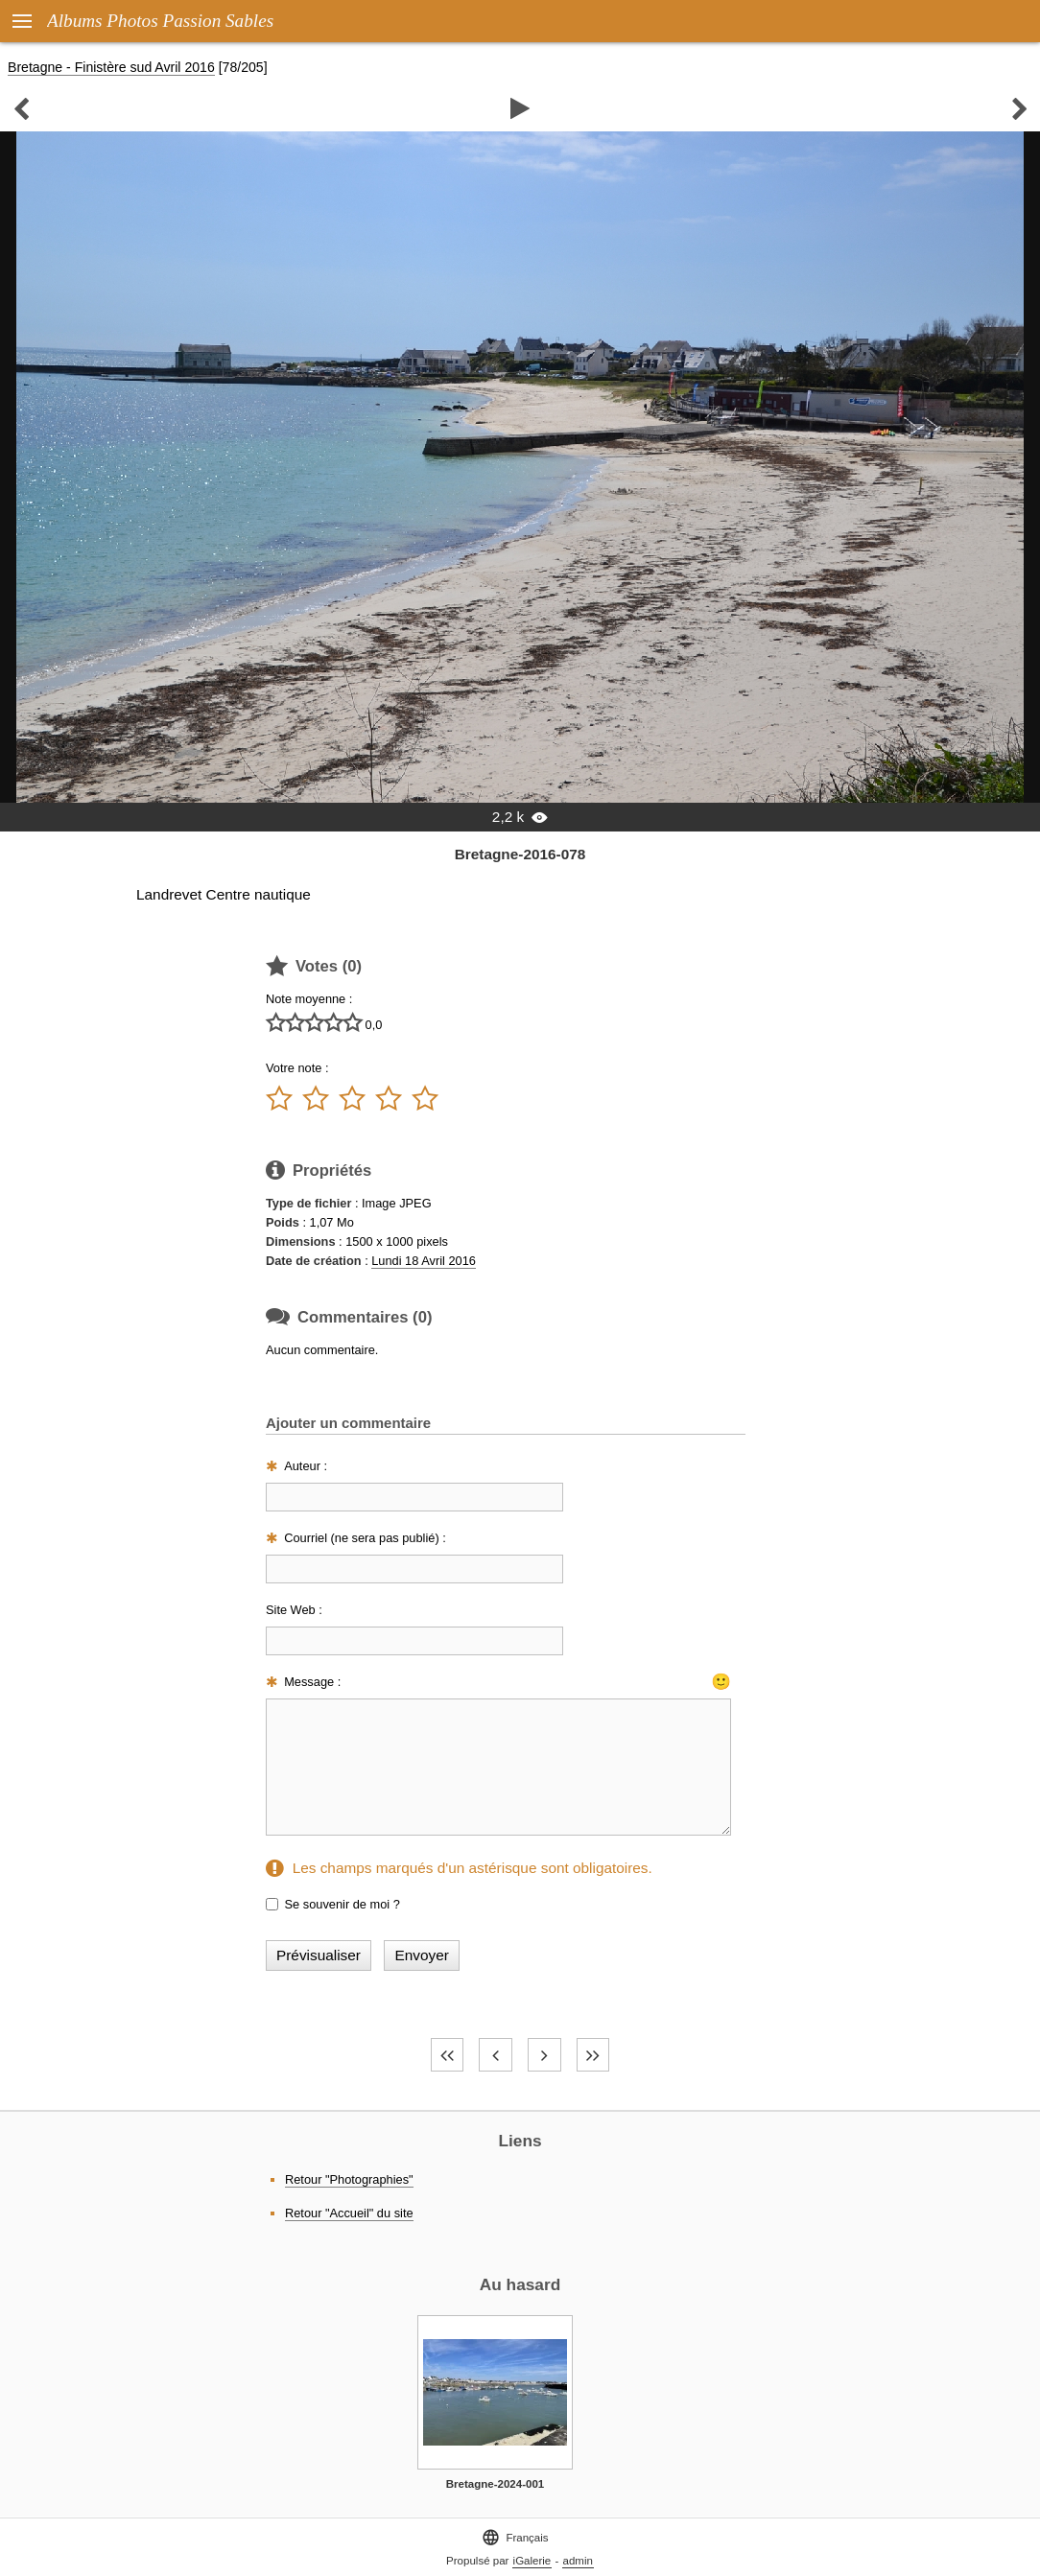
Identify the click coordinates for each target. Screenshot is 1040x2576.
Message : (312, 1681)
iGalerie (532, 2560)
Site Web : (294, 1610)
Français (515, 2537)
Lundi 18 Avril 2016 (423, 1260)
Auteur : (305, 1466)
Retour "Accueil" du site (349, 2213)
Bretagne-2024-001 (495, 2484)
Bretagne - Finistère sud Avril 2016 (111, 67)
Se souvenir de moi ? (342, 1904)
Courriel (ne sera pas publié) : (365, 1538)
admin (578, 2560)
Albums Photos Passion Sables (160, 21)
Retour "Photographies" (349, 2179)
